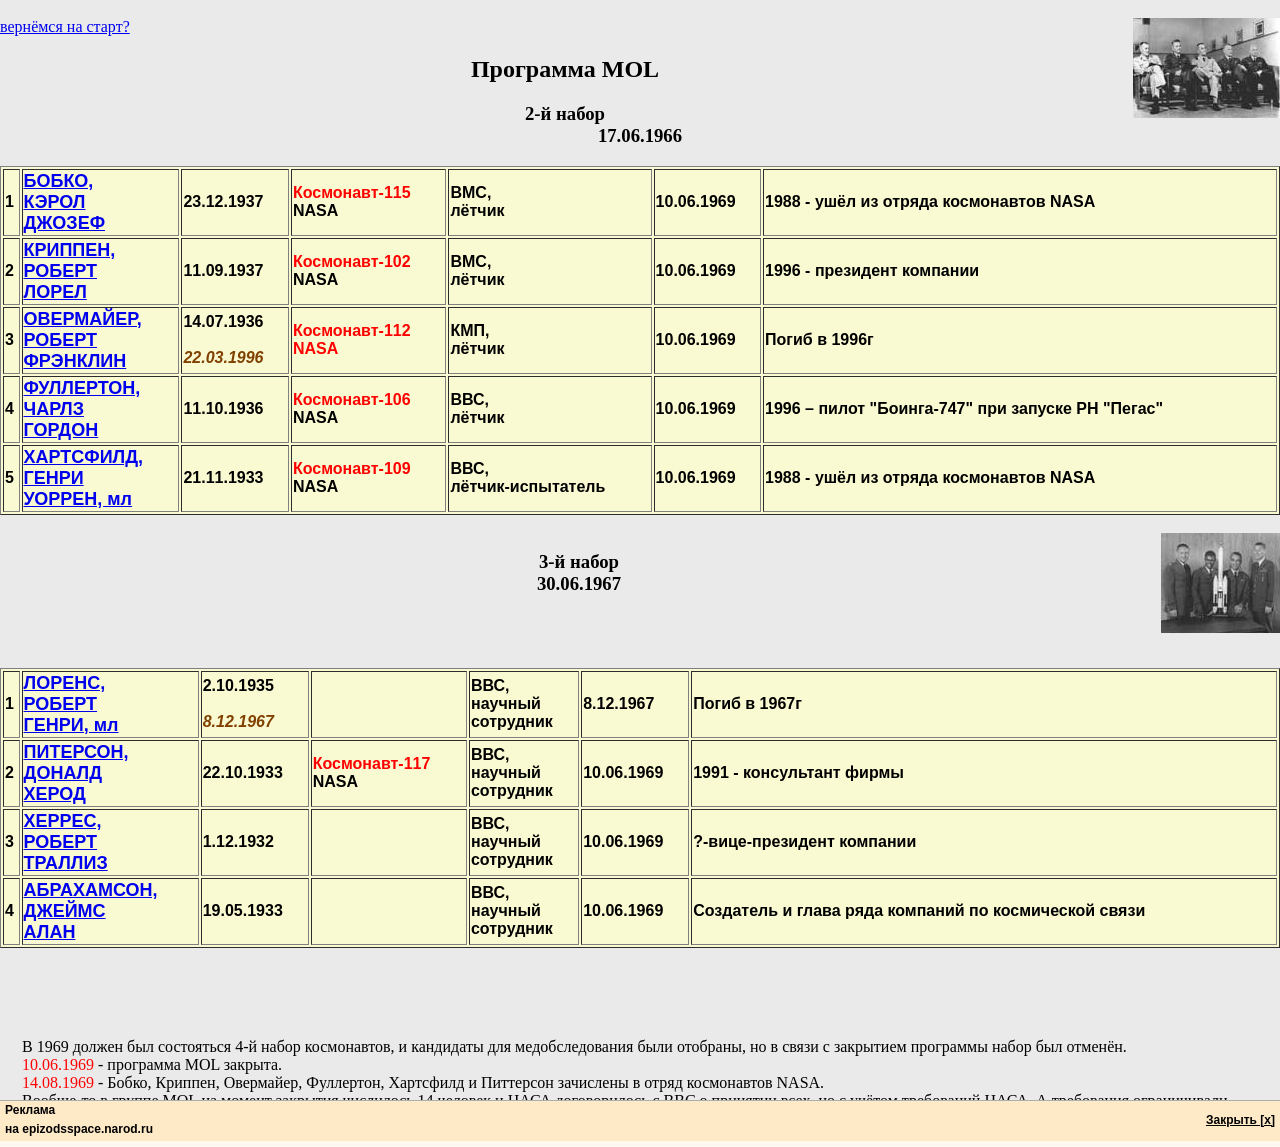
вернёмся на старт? (65, 26)
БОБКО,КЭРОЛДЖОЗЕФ (65, 202)
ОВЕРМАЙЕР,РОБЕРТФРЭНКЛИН (83, 340)
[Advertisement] (640, 993)
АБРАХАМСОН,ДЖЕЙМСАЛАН (91, 911)
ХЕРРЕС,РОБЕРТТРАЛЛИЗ (66, 842)
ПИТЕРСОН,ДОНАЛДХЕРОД (76, 773)
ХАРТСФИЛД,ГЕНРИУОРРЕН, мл (84, 478)
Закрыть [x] (1240, 1120)
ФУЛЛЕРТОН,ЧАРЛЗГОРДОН (82, 409)
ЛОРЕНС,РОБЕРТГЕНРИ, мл (71, 704)
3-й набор (579, 561)
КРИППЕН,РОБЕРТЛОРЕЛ (70, 271)
